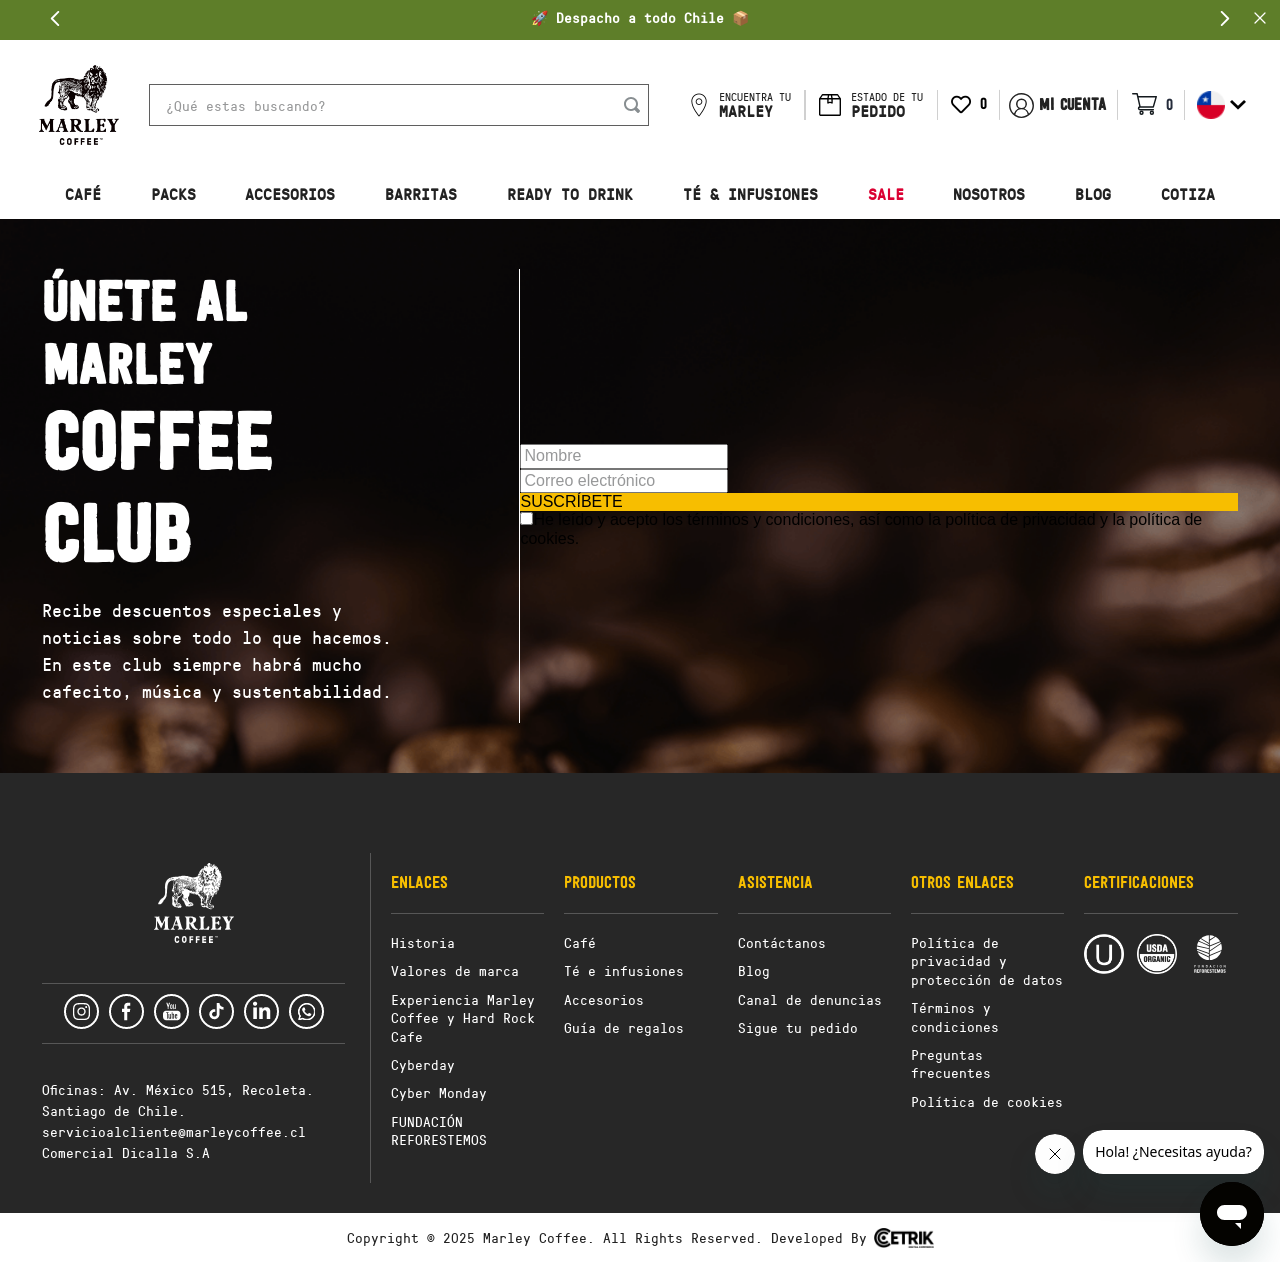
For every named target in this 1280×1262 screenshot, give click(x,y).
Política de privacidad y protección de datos (987, 961)
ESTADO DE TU (887, 105)
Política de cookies (987, 1101)
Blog (754, 970)
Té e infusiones (624, 970)
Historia (423, 942)
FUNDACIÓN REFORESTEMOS (439, 1130)
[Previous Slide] (55, 18)
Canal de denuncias (810, 999)
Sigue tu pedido (798, 1027)
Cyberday (423, 1064)
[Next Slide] (1224, 18)
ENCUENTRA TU (755, 105)
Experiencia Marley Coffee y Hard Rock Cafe (463, 1018)
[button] (79, 105)
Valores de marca (455, 970)
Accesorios (604, 999)
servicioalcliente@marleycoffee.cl (174, 1131)
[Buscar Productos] (636, 105)
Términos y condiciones (955, 1016)
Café (580, 942)
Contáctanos (782, 942)
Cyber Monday (439, 1092)
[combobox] (399, 105)
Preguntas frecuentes (951, 1063)
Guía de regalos (624, 1027)
